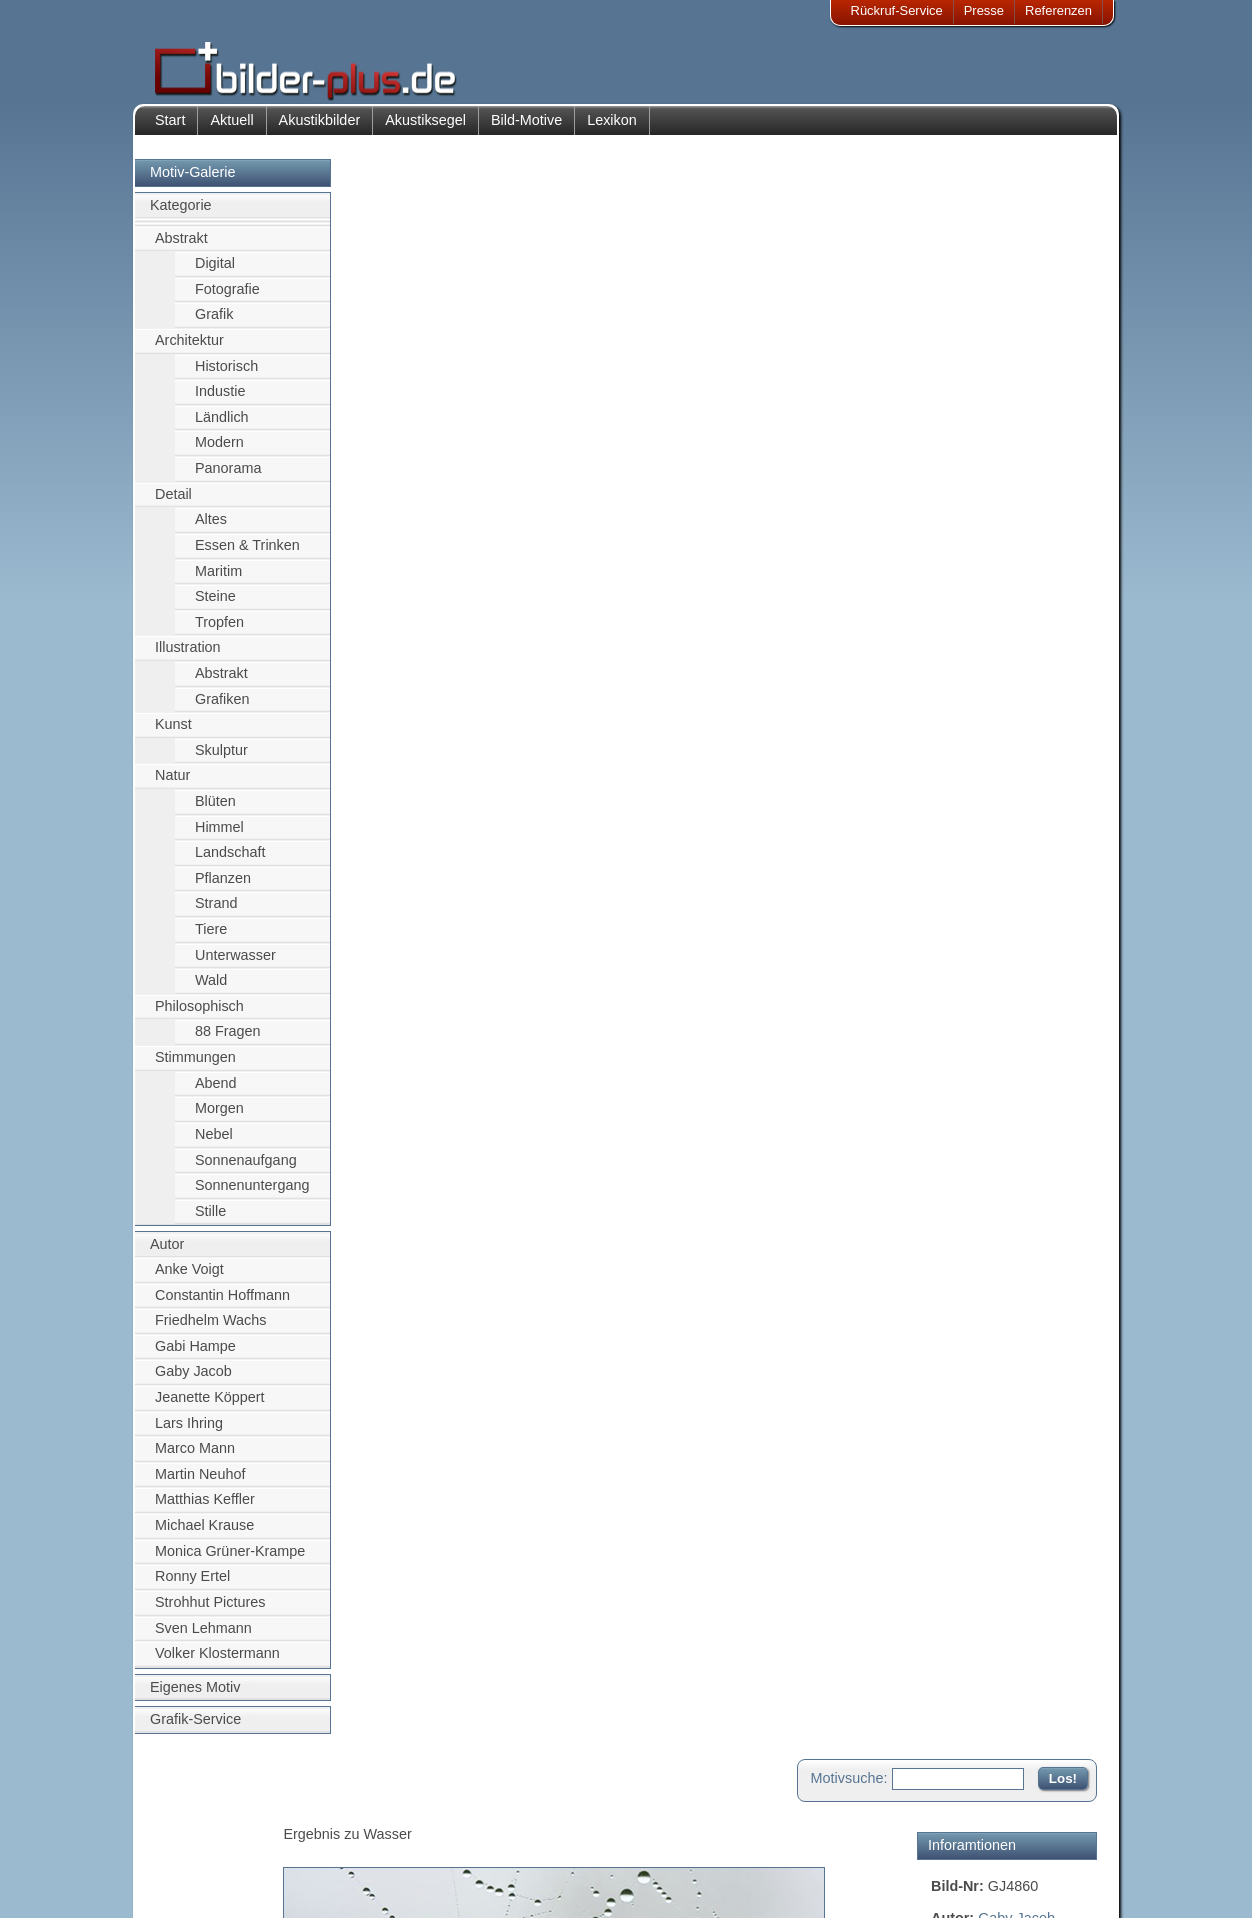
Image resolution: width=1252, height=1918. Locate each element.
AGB (182, 1884)
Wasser (954, 377)
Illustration (188, 655)
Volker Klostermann (217, 1661)
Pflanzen (223, 885)
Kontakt (499, 1811)
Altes (211, 527)
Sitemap (501, 1860)
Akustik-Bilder (331, 1811)
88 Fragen (228, 1039)
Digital (215, 271)
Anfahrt (498, 1835)
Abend (216, 1090)
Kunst (173, 732)
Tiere (211, 937)
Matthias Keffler (205, 1507)
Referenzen (1058, 10)
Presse (984, 10)
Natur (172, 783)
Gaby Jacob (193, 1379)
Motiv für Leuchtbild (993, 596)
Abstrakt (181, 245)
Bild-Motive (526, 128)
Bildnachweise (210, 1835)
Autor (167, 1252)
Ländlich (222, 424)
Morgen (219, 1116)
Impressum (201, 1811)
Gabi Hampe (195, 1353)
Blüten (215, 809)
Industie (220, 399)
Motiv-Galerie (193, 180)
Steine (215, 604)
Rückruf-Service (897, 10)
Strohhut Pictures (210, 1610)
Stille (210, 1218)
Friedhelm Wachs (210, 1328)
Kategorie (181, 213)
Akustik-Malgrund (342, 1884)
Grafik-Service (195, 1727)
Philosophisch (199, 1014)
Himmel (219, 834)
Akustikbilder (320, 128)
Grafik (214, 322)
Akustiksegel (425, 128)
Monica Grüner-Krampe (230, 1558)
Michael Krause (204, 1533)
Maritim (218, 578)
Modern (219, 450)
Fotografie (227, 296)
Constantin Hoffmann (222, 1302)
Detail (173, 501)
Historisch (226, 373)
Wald (211, 988)
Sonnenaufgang (246, 1167)
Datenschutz (205, 1860)
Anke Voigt (189, 1277)
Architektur (189, 348)
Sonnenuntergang (252, 1193)
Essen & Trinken (247, 553)
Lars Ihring (189, 1430)
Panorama (228, 476)
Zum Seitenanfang (1038, 764)
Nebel (214, 1142)
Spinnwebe (1044, 355)
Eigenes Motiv (195, 1694)
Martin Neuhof (200, 1481)
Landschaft (230, 860)
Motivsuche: (849, 184)
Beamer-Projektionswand (364, 1860)
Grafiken (222, 706)
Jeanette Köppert (210, 1405)
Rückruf (499, 1884)
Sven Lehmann (203, 1635)
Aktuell (231, 128)
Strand (216, 911)
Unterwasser (235, 962)
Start (170, 128)
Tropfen (219, 629)
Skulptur (221, 757)
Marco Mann (195, 1456)
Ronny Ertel (192, 1584)
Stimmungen (195, 1065)
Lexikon (612, 128)
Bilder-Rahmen (335, 1835)
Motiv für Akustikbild (994, 564)
